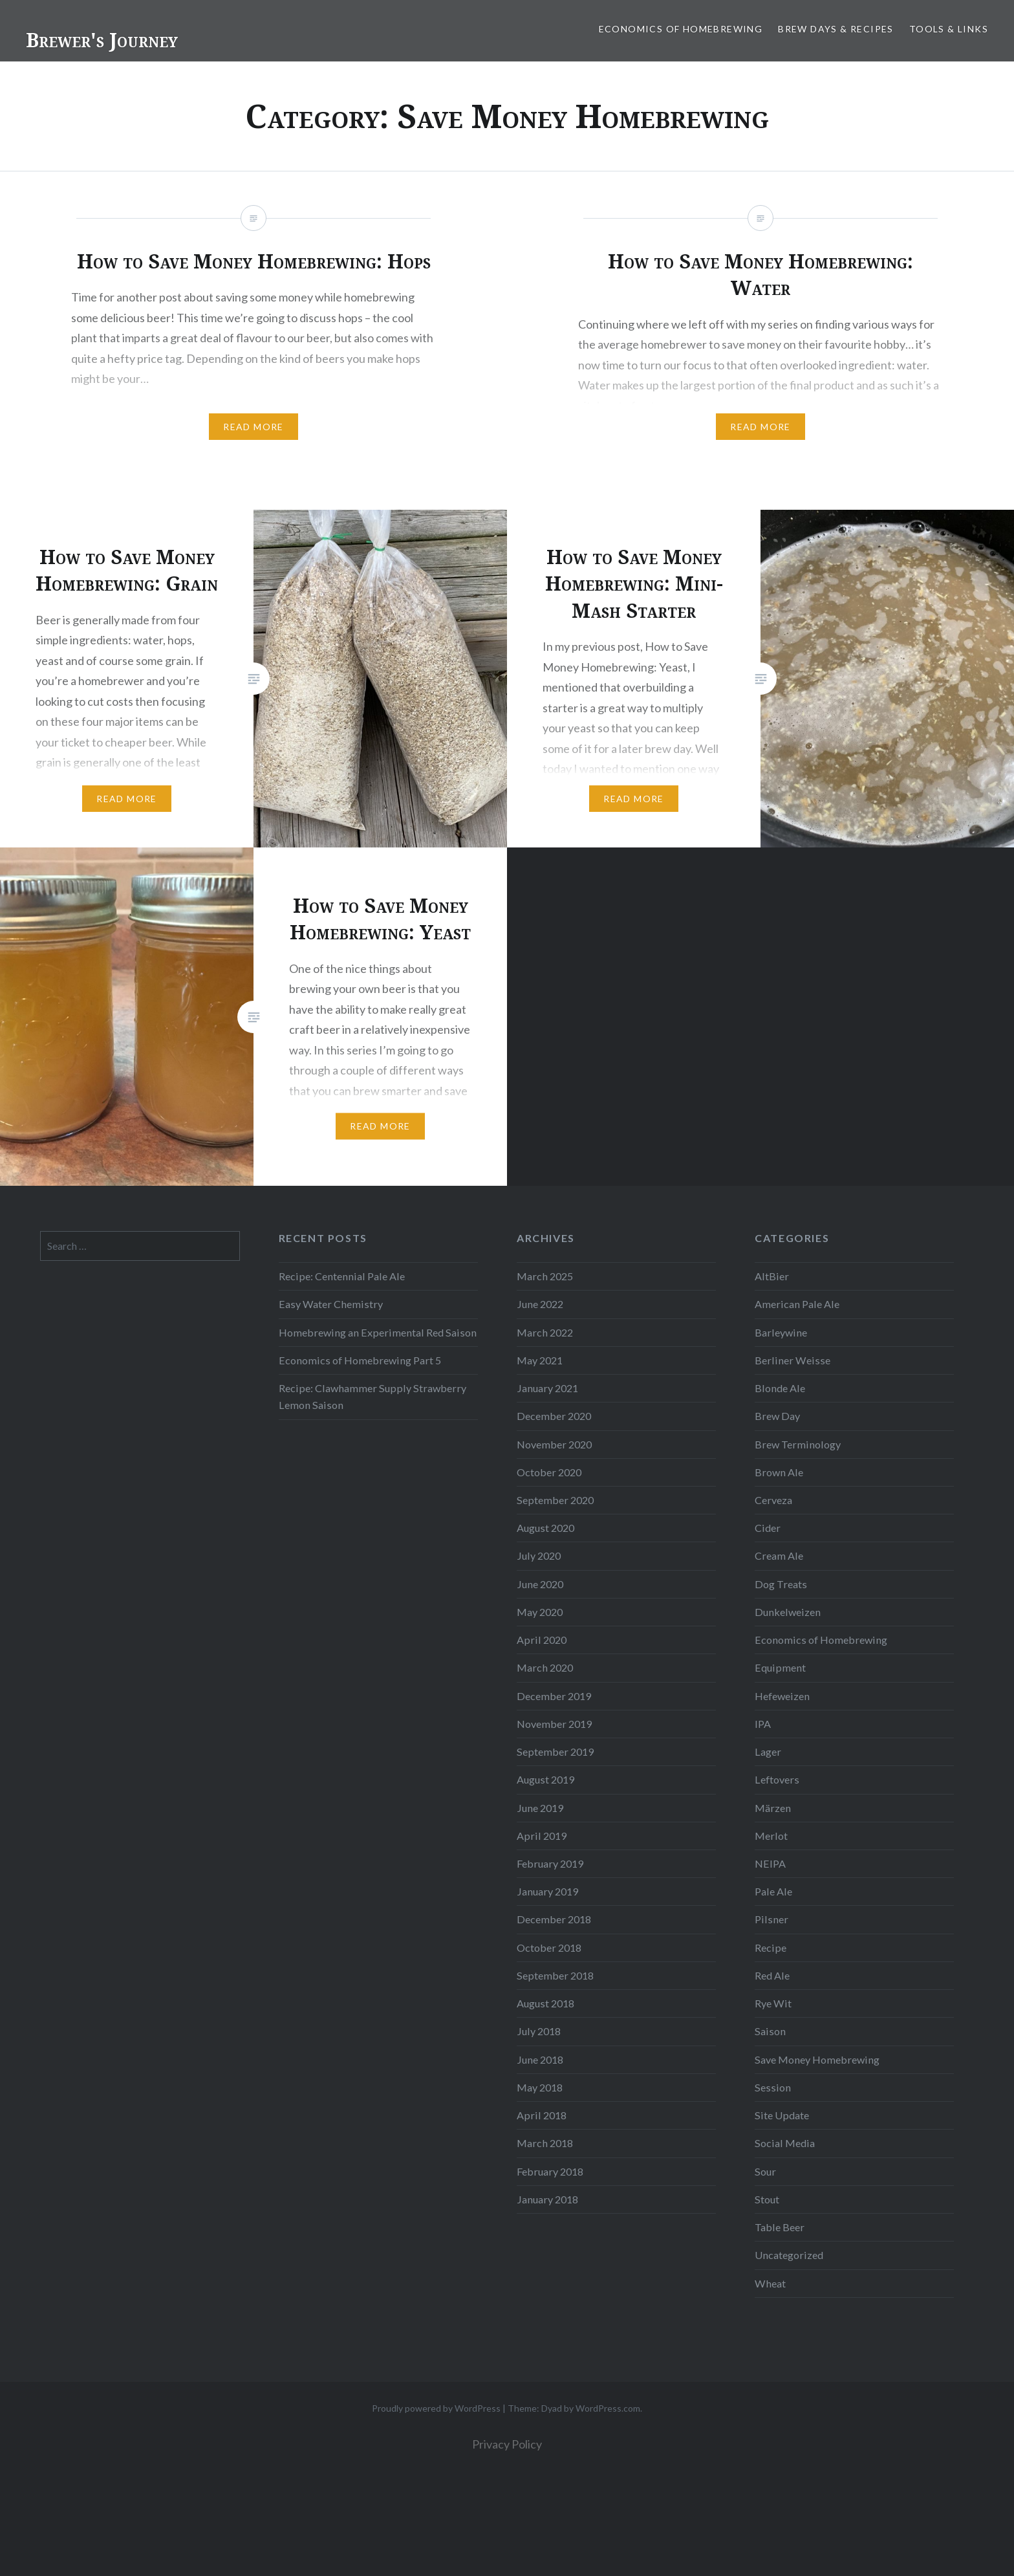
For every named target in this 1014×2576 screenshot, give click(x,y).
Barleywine (781, 1332)
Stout (767, 2199)
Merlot (771, 1835)
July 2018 (539, 2031)
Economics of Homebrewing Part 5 (360, 1360)
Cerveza (773, 1500)
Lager (768, 1751)
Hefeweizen (782, 1696)
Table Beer (779, 2227)
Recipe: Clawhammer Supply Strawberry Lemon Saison (372, 1396)
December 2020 (554, 1416)
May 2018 (540, 2087)
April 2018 (541, 2115)
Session (773, 2087)
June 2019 (540, 1808)
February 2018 (550, 2171)
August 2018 (545, 2003)
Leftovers (777, 1779)
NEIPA (770, 1863)
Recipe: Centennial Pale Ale (342, 1276)
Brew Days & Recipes (836, 28)
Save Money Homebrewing (817, 2059)
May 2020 (540, 1612)
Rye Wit (773, 2003)
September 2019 (555, 1751)
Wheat (770, 2283)
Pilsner (771, 1919)
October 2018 (549, 1947)
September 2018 (555, 1975)
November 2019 (554, 1724)
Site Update (782, 2115)
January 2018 (547, 2199)
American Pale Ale (797, 1304)
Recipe (770, 1947)
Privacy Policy (507, 2444)
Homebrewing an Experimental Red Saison (378, 1332)
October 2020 (549, 1472)
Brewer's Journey (102, 40)
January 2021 (547, 1388)
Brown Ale (779, 1472)
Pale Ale (773, 1891)
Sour (765, 2171)
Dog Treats (781, 1584)
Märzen (773, 1808)
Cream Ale (779, 1555)
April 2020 (541, 1639)
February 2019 (550, 1863)
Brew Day (777, 1416)
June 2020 (540, 1584)
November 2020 (554, 1444)
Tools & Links (948, 28)
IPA (763, 1724)
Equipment (780, 1667)
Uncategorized (789, 2255)
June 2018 (540, 2059)
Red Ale (772, 1975)
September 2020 (555, 1500)
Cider (768, 1528)
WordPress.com (608, 2408)
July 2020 (539, 1555)
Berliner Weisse (792, 1360)
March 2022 (545, 1332)
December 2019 (554, 1696)
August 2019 (545, 1779)
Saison (770, 2031)
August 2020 (545, 1528)
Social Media (785, 2143)
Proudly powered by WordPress (436, 2408)
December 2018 (554, 1919)
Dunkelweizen (788, 1612)
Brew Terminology (798, 1444)
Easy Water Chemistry (331, 1304)
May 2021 (540, 1360)
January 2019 (547, 1891)
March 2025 (545, 1276)
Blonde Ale (780, 1388)
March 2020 (545, 1667)
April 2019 (541, 1835)
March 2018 (545, 2143)
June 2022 (540, 1304)
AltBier (772, 1276)
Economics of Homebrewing (681, 28)
